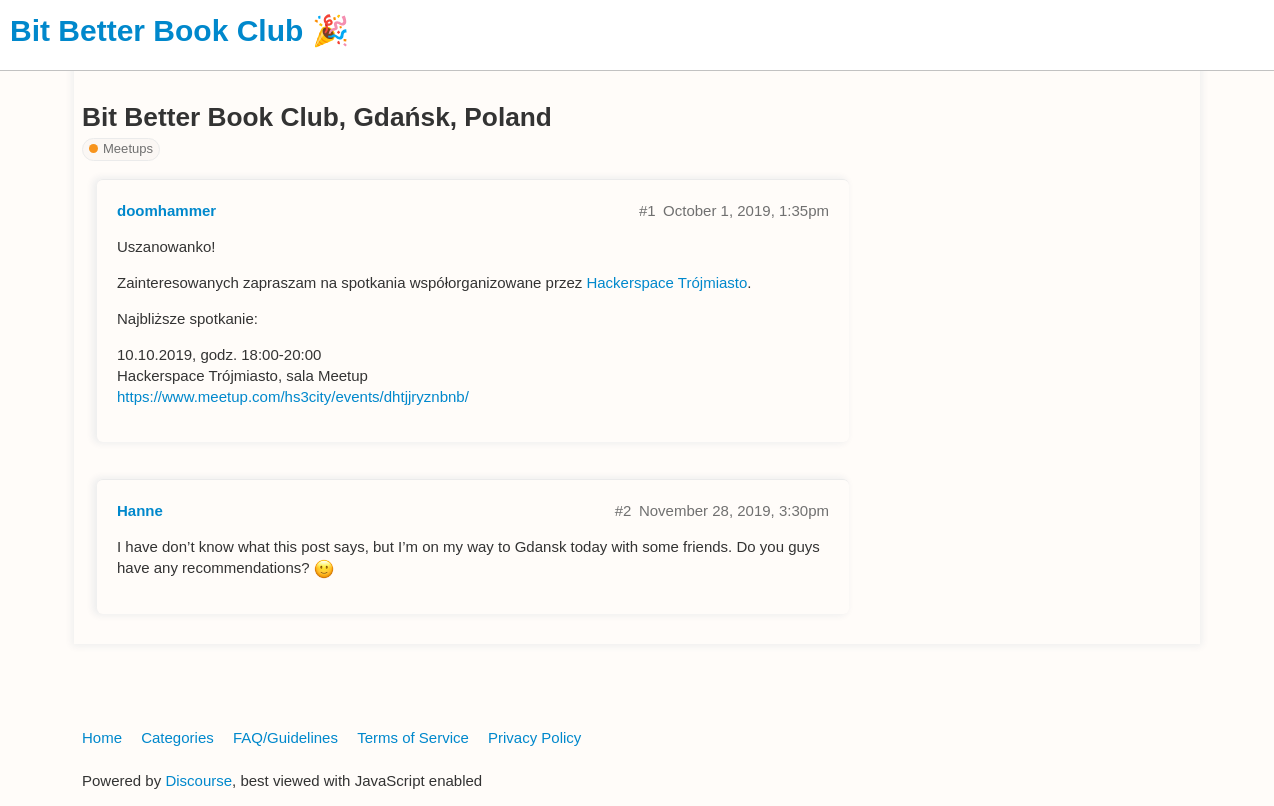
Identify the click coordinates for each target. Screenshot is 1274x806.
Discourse (198, 780)
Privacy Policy (534, 737)
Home (102, 737)
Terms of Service (413, 737)
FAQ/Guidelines (285, 737)
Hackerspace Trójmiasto (666, 282)
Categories (177, 737)
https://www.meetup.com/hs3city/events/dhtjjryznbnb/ (293, 396)
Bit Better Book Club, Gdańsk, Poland (317, 117)
